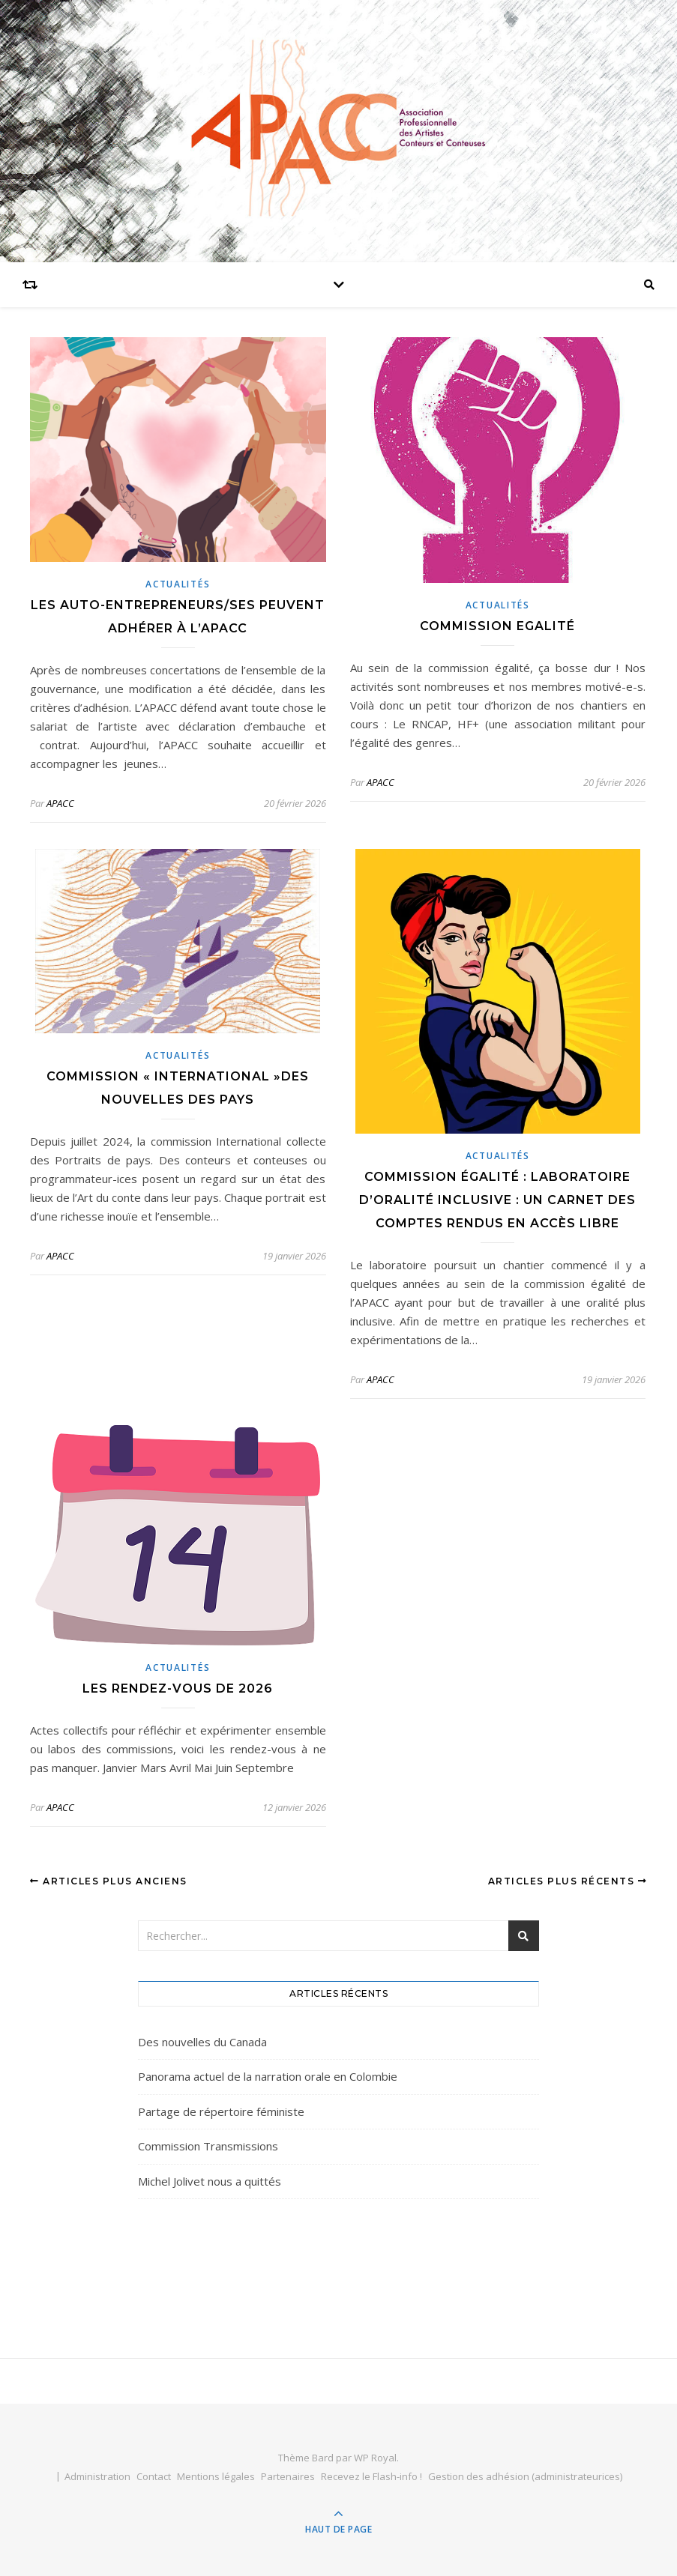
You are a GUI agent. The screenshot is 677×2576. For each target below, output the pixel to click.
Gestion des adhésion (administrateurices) (525, 2476)
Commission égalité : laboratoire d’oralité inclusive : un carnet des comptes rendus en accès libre (497, 1200)
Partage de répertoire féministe (221, 2111)
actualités (177, 584)
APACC (60, 803)
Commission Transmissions (208, 2145)
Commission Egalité (497, 626)
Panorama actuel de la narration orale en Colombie (267, 2076)
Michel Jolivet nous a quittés (209, 2181)
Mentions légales (216, 2476)
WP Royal (375, 2457)
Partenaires (288, 2476)
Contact (153, 2476)
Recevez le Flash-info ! (371, 2476)
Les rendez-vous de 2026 (177, 1688)
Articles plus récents (568, 1881)
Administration (97, 2476)
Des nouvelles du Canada (202, 2041)
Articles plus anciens (108, 1881)
